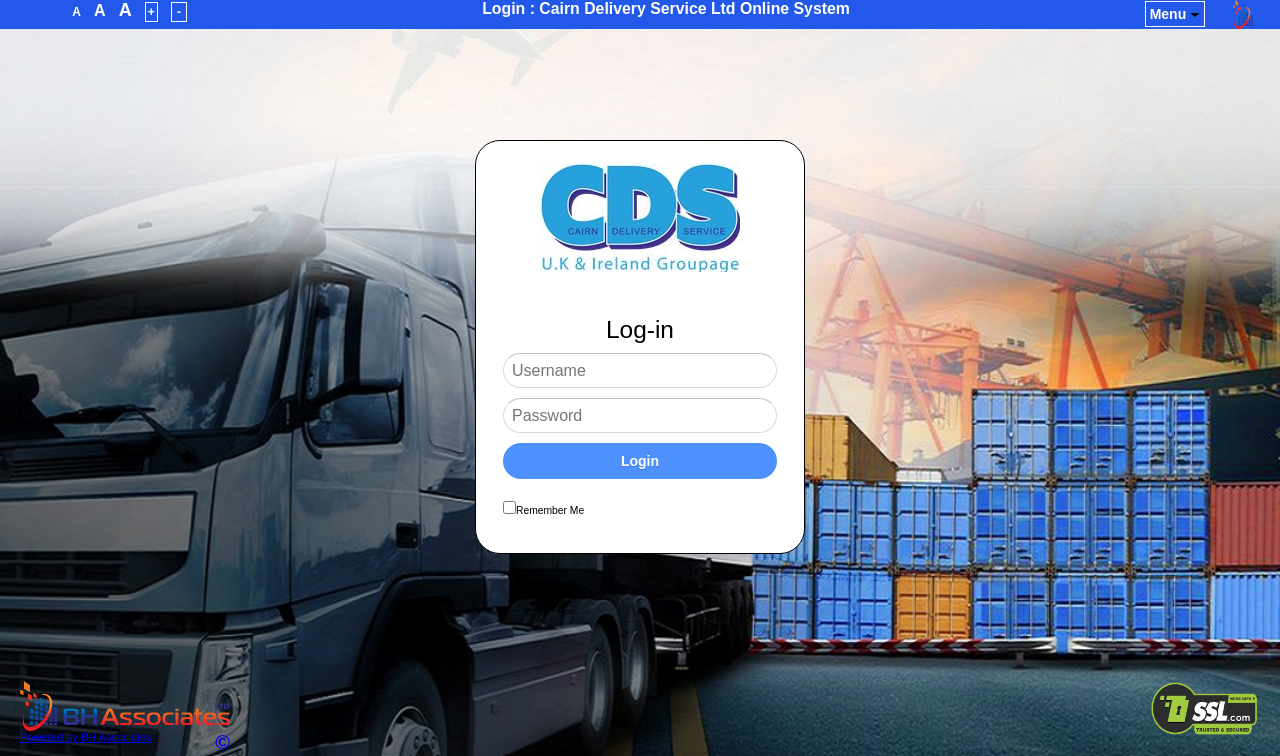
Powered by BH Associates (125, 732)
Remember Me (550, 510)
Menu (1175, 14)
